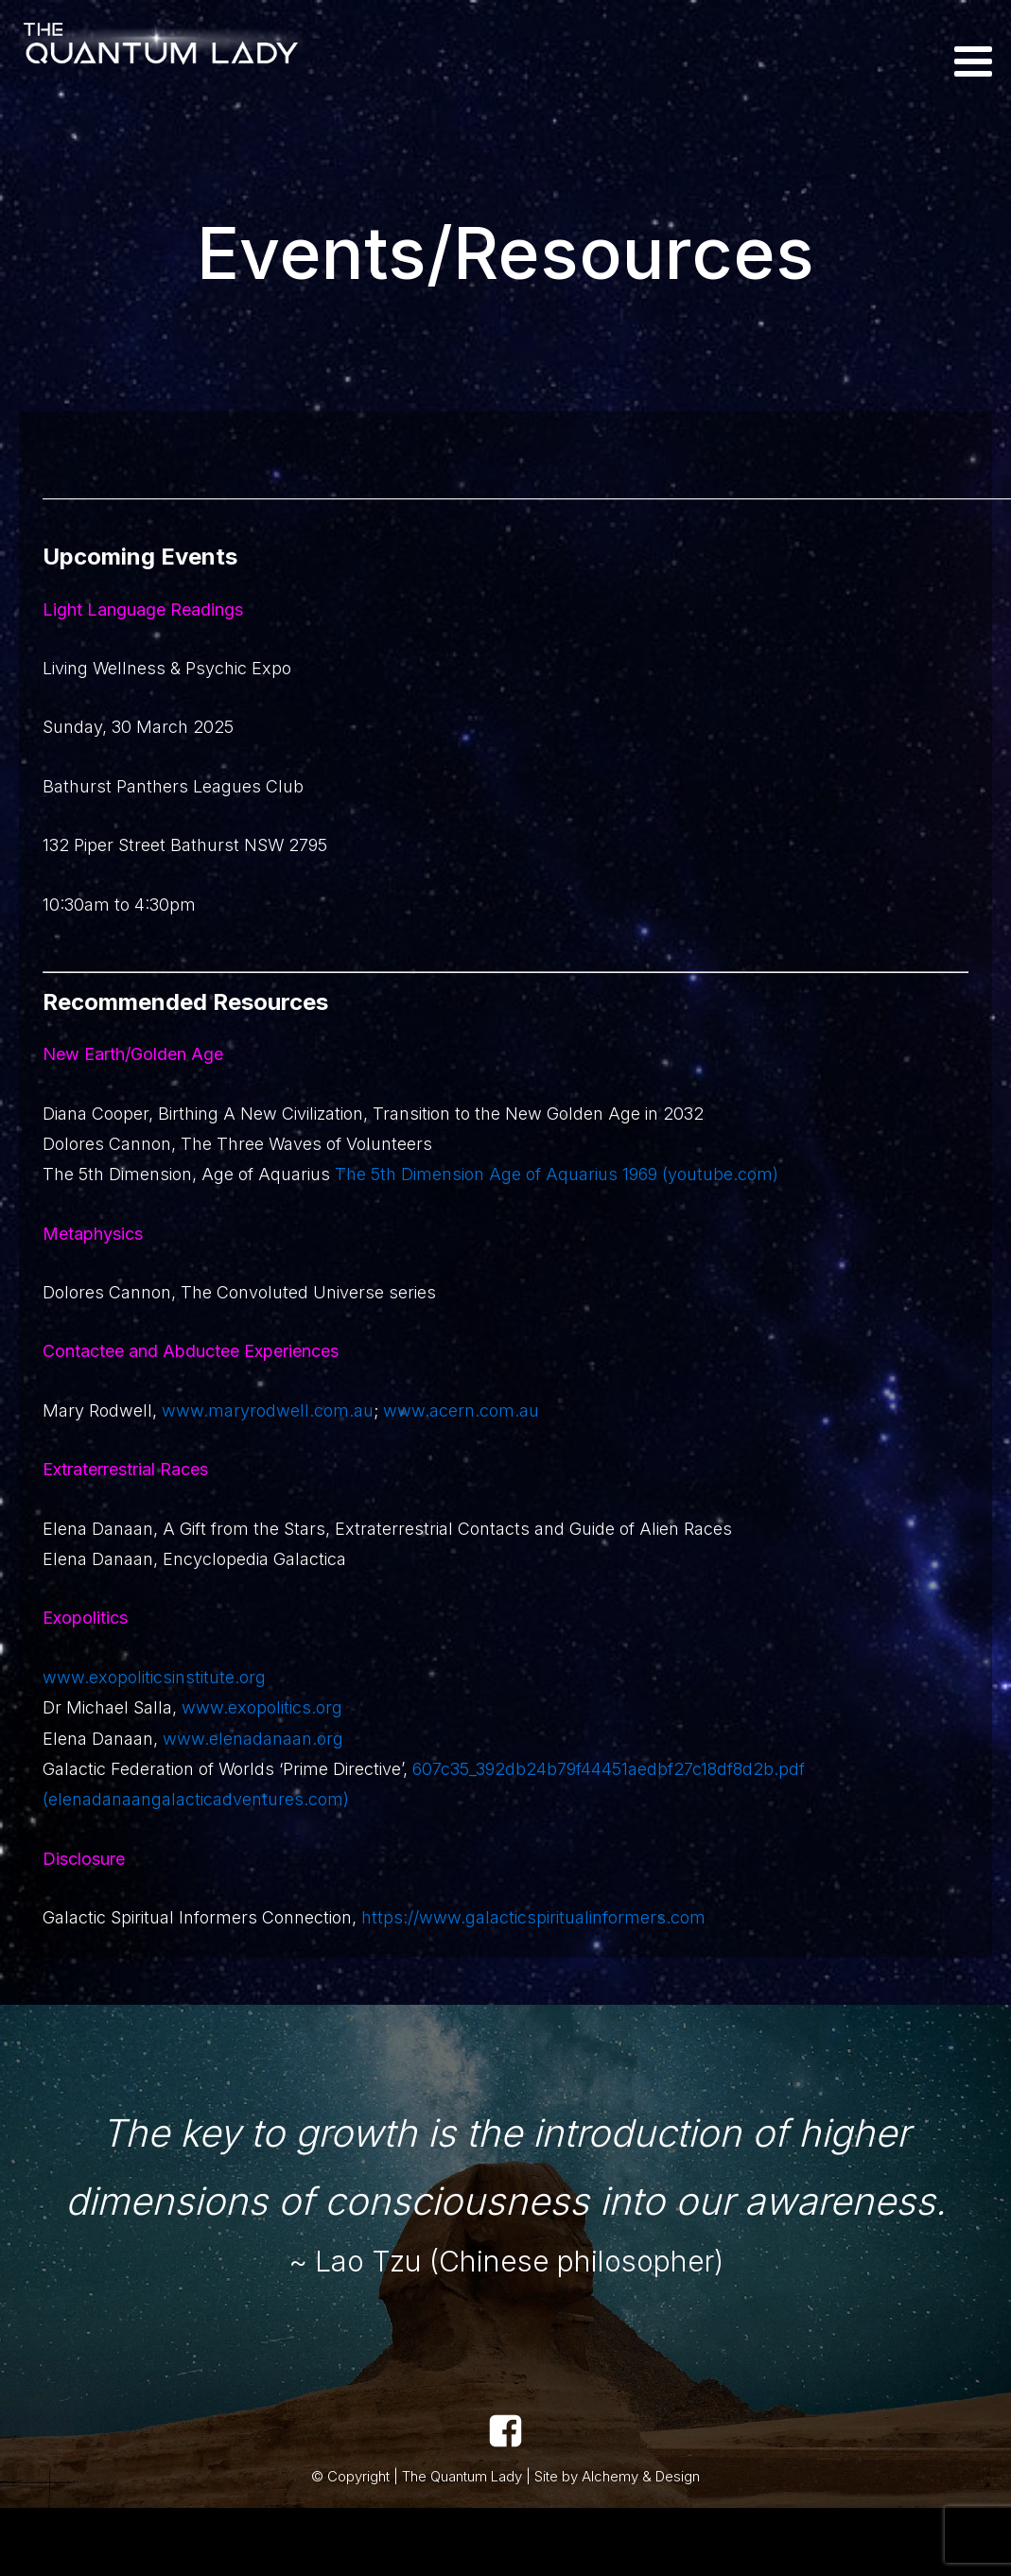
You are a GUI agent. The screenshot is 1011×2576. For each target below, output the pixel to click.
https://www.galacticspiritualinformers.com (533, 1917)
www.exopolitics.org (262, 1707)
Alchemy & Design (641, 2476)
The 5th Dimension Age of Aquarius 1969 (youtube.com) (554, 1174)
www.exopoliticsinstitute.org (154, 1677)
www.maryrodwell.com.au (268, 1410)
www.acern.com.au (458, 1410)
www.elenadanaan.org (253, 1739)
